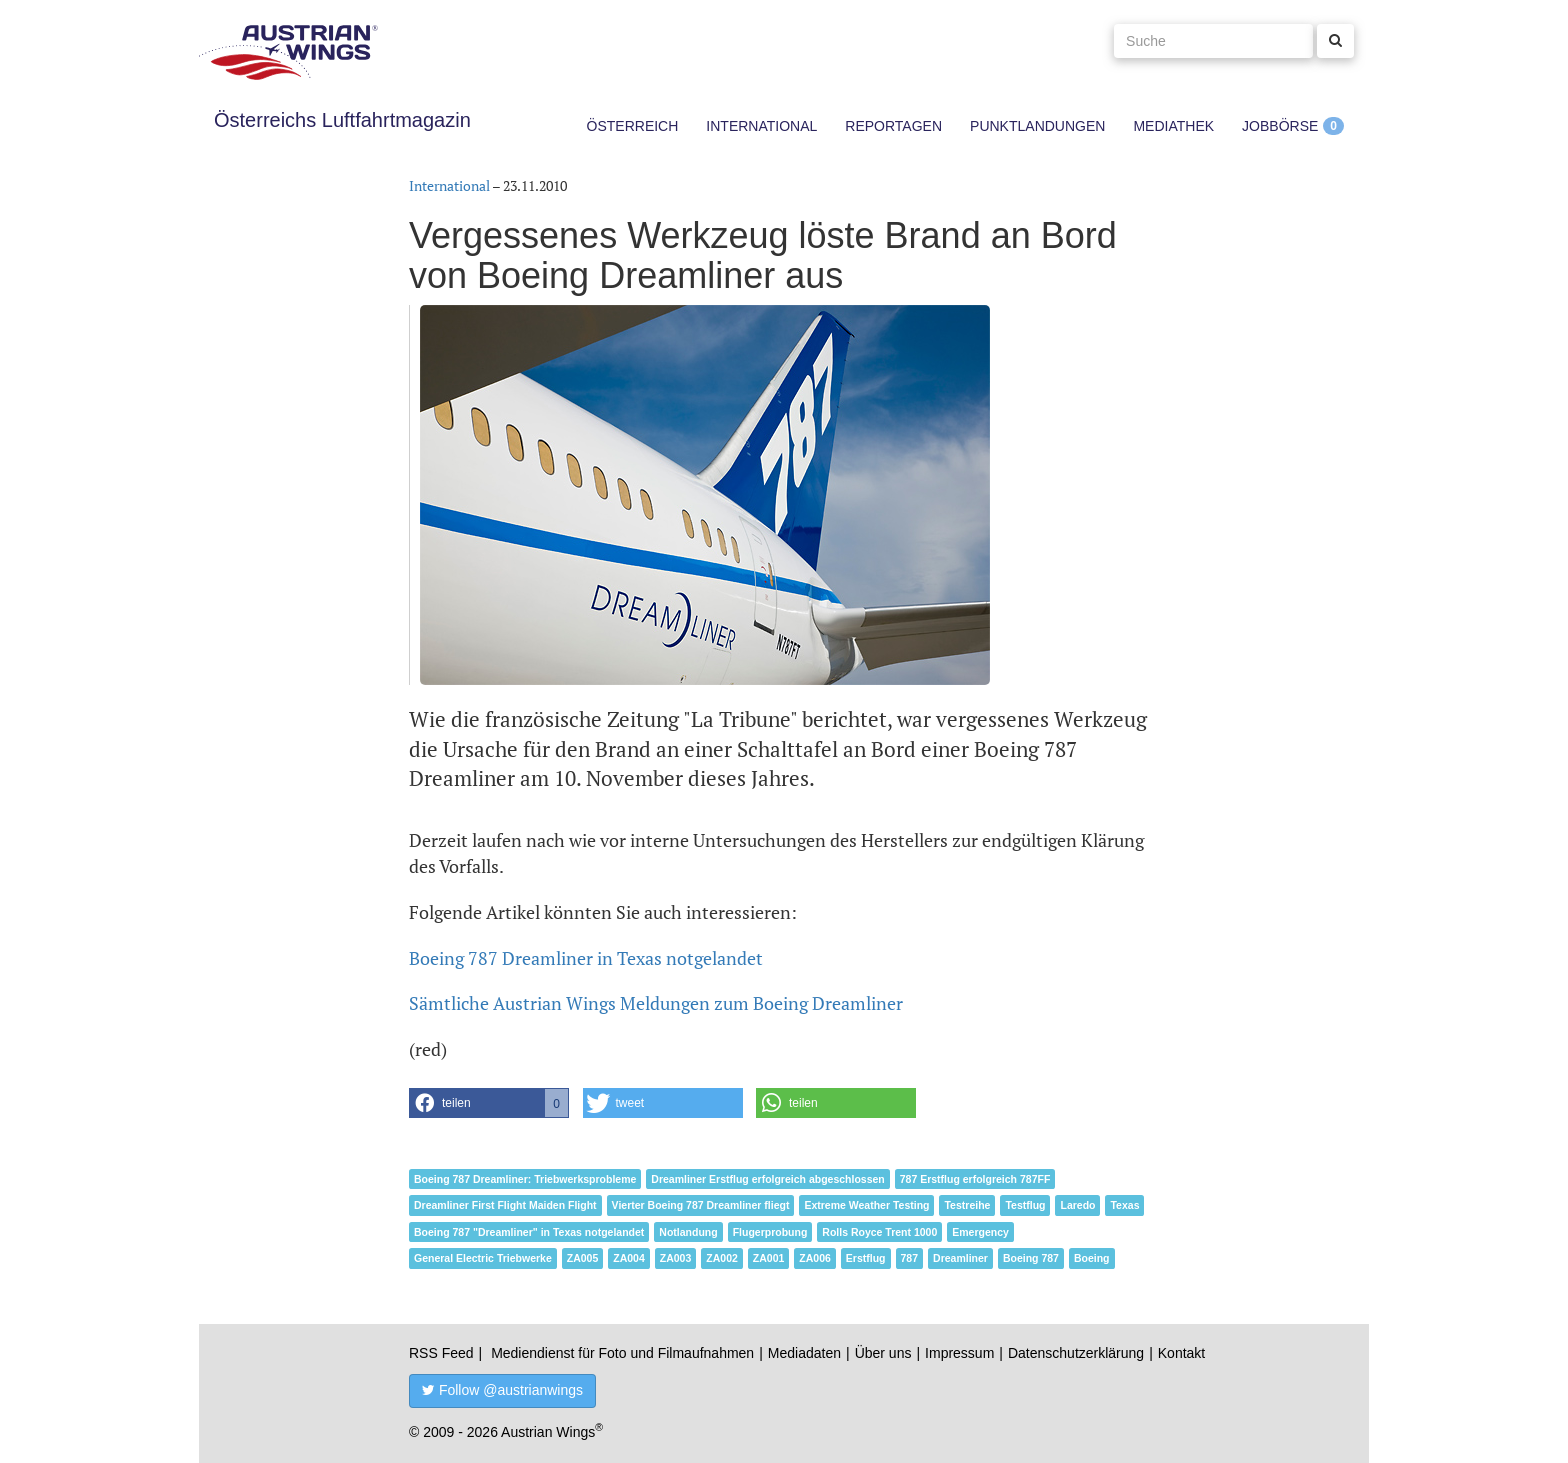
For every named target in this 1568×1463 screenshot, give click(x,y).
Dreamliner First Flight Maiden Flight (505, 1205)
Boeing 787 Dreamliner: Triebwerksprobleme (525, 1179)
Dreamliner (960, 1258)
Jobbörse (1280, 126)
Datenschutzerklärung (1076, 1353)
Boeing (1092, 1258)
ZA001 (769, 1258)
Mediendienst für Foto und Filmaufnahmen (622, 1353)
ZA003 (676, 1258)
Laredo (1077, 1205)
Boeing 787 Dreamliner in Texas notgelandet (586, 958)
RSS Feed (441, 1353)
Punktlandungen (1037, 126)
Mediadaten (804, 1353)
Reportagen (893, 126)
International (761, 126)
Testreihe (967, 1205)
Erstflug (866, 1258)
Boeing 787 (1031, 1258)
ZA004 (629, 1258)
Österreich (633, 126)
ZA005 (583, 1258)
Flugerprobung (770, 1232)
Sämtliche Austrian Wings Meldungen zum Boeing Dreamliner (656, 1003)
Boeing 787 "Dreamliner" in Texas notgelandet (529, 1232)
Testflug (1025, 1205)
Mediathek (1173, 126)
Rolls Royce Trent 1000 (879, 1232)
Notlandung (688, 1232)
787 (910, 1258)
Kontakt (1181, 1353)
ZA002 (722, 1258)
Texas (1124, 1205)
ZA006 (815, 1258)
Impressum (959, 1353)
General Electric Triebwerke (483, 1258)
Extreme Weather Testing (866, 1205)
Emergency (980, 1232)
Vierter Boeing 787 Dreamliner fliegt (701, 1205)
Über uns (883, 1353)
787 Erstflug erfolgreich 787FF (975, 1179)
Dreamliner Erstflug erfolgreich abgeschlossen (767, 1179)
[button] (489, 1103)
